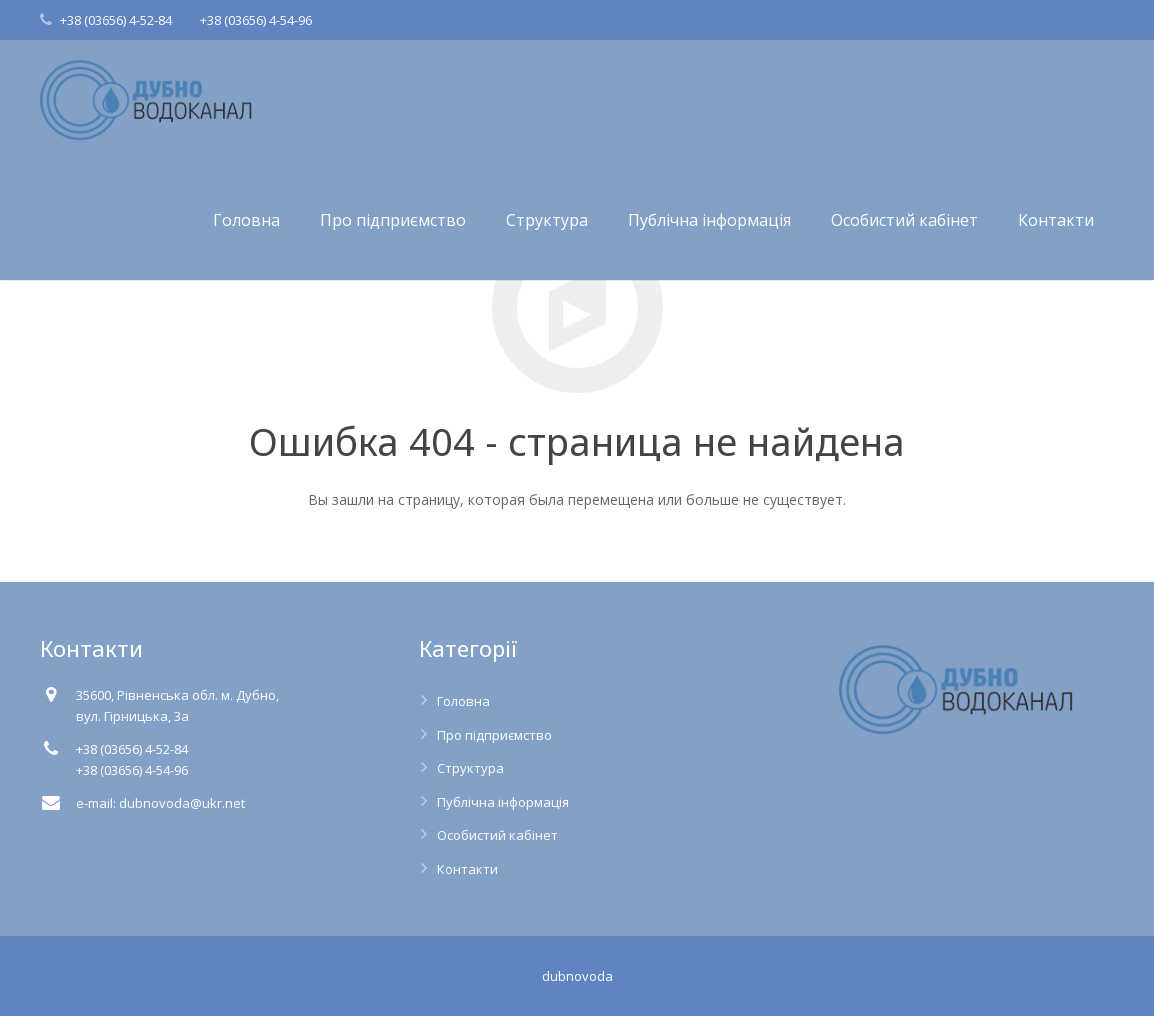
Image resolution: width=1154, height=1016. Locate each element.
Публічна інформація (503, 802)
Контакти (467, 869)
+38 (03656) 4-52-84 (116, 20)
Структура (470, 768)
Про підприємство (494, 735)
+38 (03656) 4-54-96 (256, 20)
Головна (463, 701)
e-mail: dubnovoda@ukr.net (160, 803)
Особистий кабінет (497, 835)
